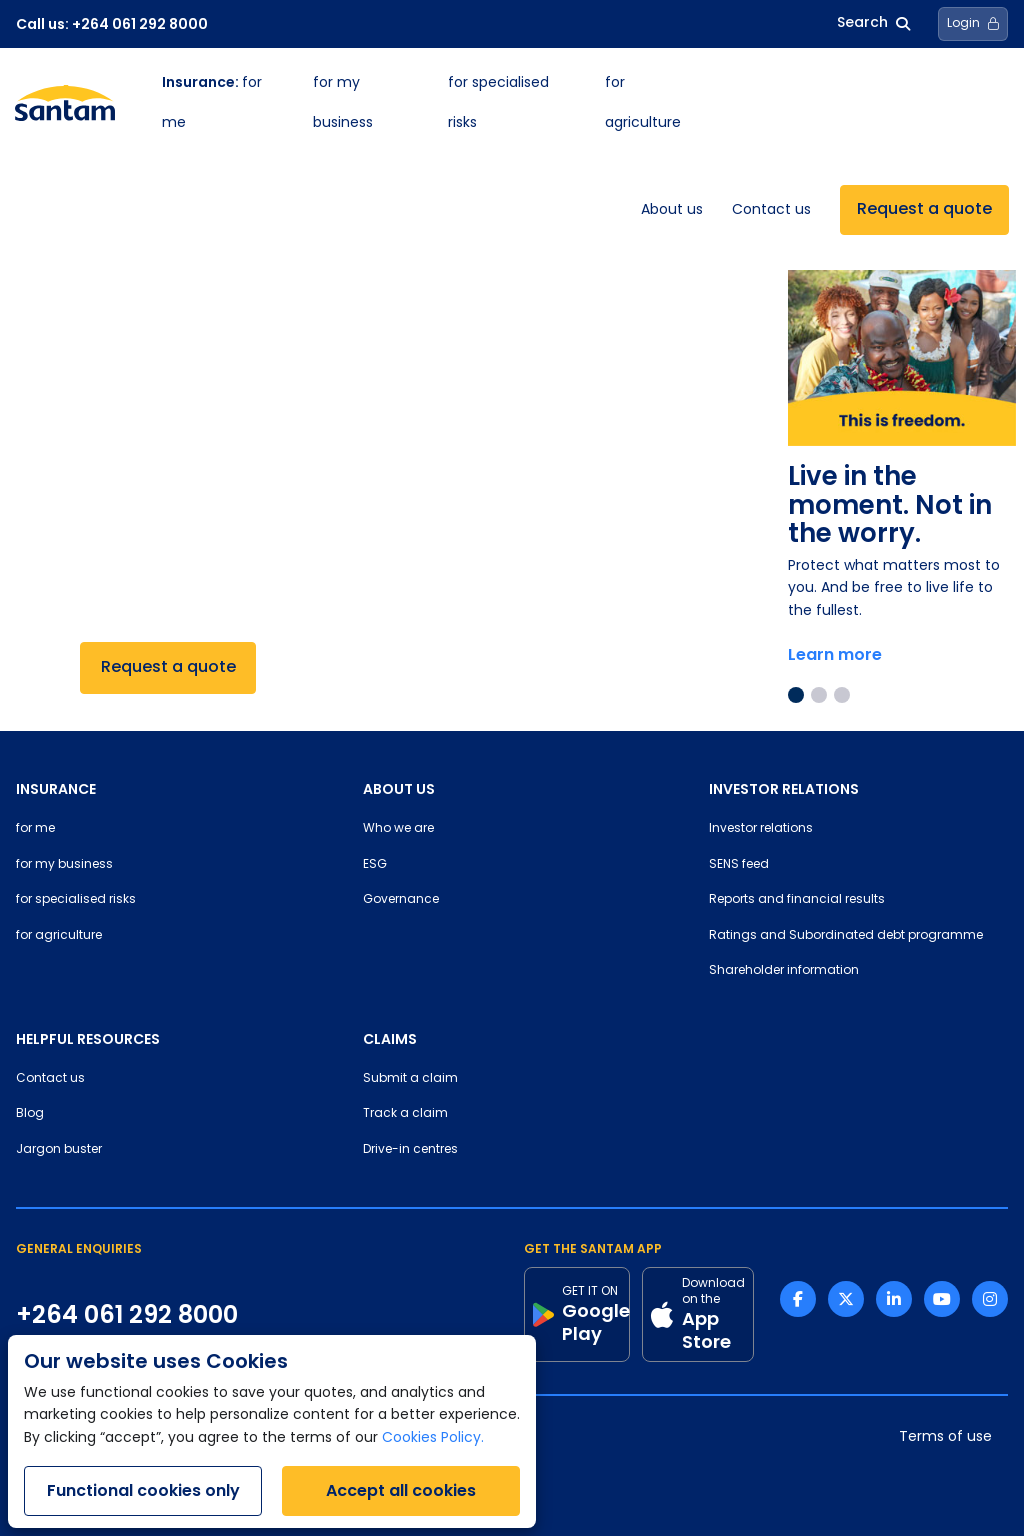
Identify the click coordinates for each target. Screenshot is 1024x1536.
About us (672, 210)
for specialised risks (76, 900)
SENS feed (739, 865)
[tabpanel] (902, 474)
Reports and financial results (797, 900)
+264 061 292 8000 (127, 1315)
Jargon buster (59, 1150)
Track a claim (405, 1114)
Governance (401, 900)
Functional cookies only (143, 1490)
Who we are (398, 829)
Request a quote (924, 210)
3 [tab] (842, 695)
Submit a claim (410, 1079)
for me (35, 829)
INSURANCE (56, 789)
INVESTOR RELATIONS (784, 789)
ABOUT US (399, 789)
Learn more (835, 654)
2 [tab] (819, 695)
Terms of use (945, 1437)
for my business (64, 865)
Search (873, 23)
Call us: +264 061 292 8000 (112, 24)
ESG (375, 865)
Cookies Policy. (433, 1438)
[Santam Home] (65, 103)
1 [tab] (796, 695)
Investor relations (761, 829)
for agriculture (59, 936)
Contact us (771, 210)
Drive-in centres (410, 1150)
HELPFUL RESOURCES (88, 1039)
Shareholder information (784, 971)
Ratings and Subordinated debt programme (846, 936)
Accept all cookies (401, 1490)
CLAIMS (390, 1039)
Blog (30, 1114)
